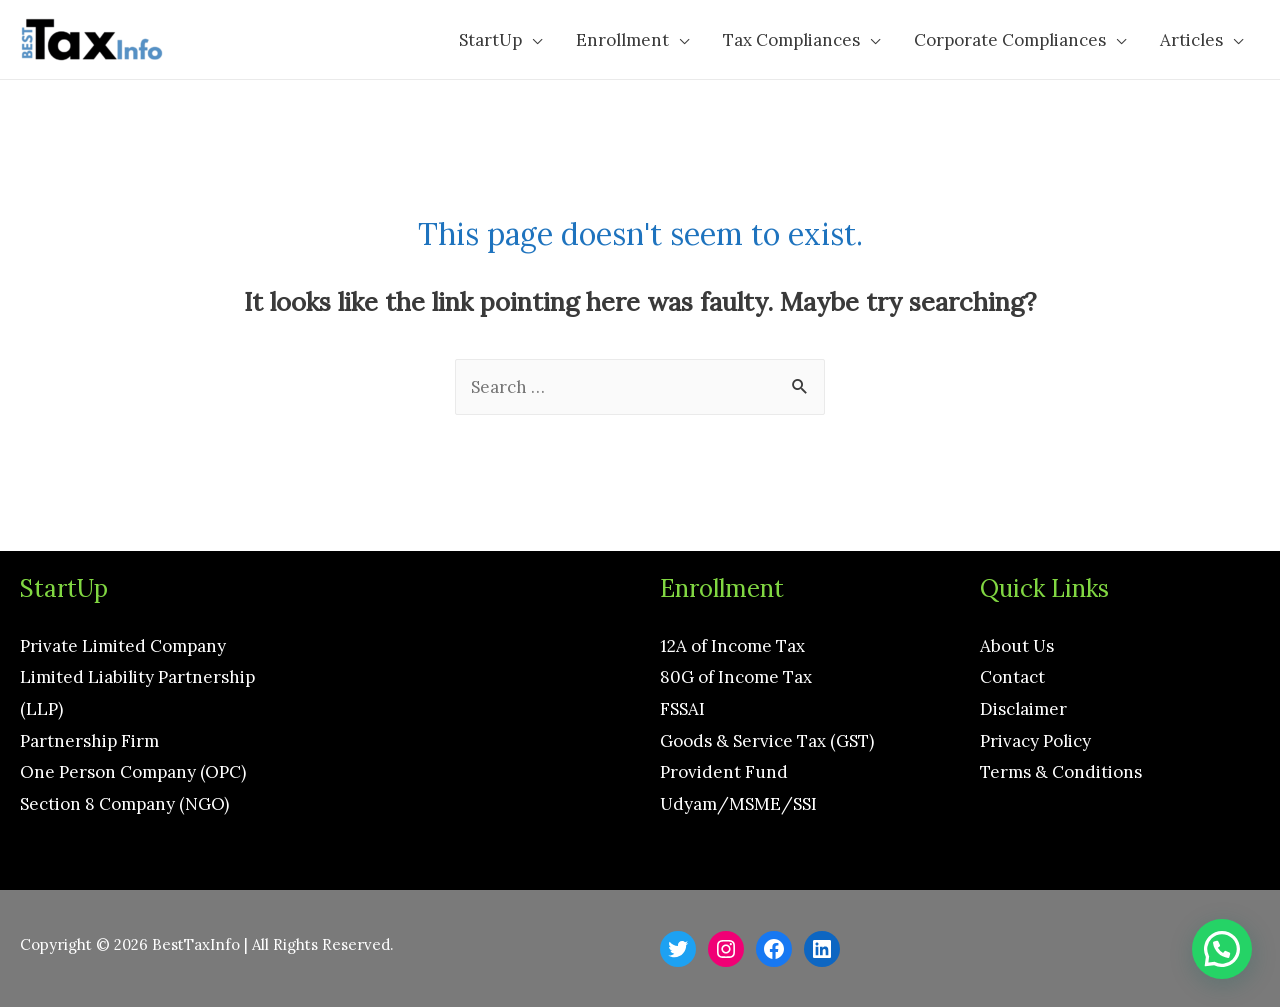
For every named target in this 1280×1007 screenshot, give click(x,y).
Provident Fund (724, 772)
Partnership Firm (89, 741)
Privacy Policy (1035, 741)
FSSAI (682, 709)
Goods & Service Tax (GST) (767, 741)
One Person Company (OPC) (133, 772)
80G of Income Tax (736, 677)
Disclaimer (1023, 709)
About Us (1017, 646)
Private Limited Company (123, 646)
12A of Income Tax (732, 646)
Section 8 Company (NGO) (124, 804)
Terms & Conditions (1061, 772)
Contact (1012, 677)
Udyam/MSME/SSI (738, 804)
